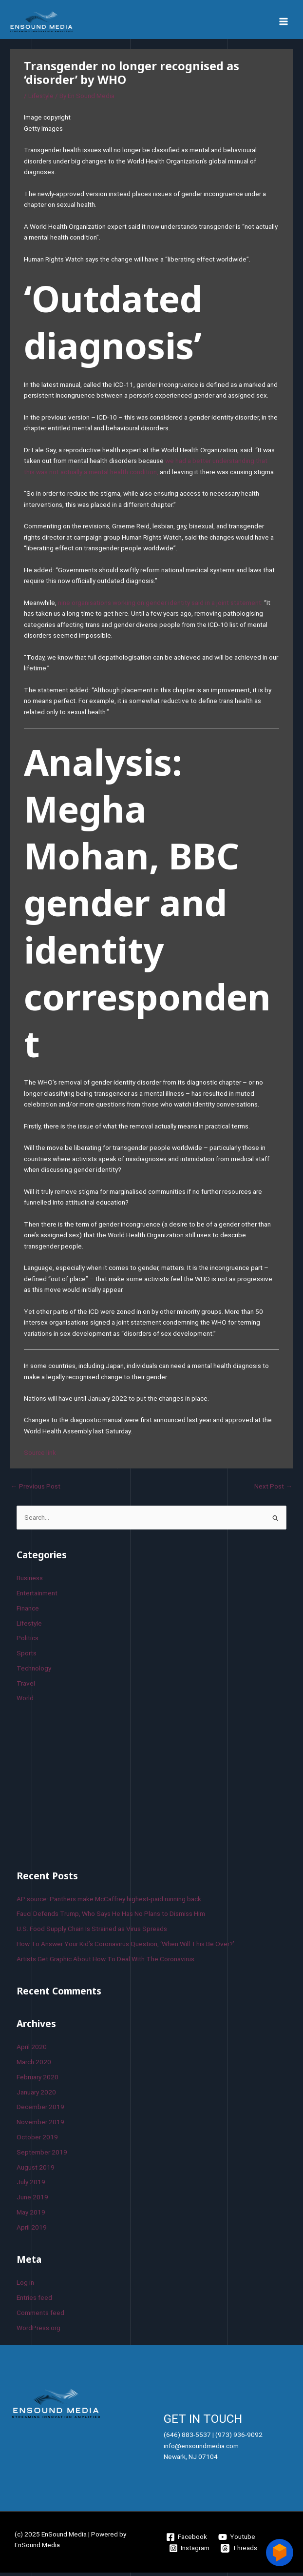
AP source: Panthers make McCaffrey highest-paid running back (109, 1902)
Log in (25, 2286)
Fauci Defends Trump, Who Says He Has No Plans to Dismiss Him (111, 1917)
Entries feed (34, 2301)
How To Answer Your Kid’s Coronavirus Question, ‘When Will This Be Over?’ (125, 1947)
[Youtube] (237, 2540)
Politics (27, 1641)
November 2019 (40, 2125)
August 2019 (36, 2170)
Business (30, 1581)
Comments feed (40, 2316)
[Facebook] (187, 2540)
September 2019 (42, 2155)
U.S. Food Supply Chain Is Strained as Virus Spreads (92, 1932)
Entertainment (37, 1596)
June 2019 (32, 2200)
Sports (27, 1656)
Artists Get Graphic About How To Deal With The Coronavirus (105, 1962)
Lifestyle (41, 99)
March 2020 (34, 2065)
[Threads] (239, 2551)
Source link (40, 1456)
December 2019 (40, 2110)
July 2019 (31, 2186)
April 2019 (32, 2230)
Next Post (273, 1489)
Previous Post (35, 1489)
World (25, 1702)
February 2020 (37, 2080)
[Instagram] (189, 2551)
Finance (28, 1611)
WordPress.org (38, 2331)
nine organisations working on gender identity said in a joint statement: (160, 606)
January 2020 (36, 2095)
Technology (34, 1671)
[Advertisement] (90, 1788)
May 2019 (31, 2215)
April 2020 (32, 2050)
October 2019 (37, 2140)
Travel (26, 1686)
